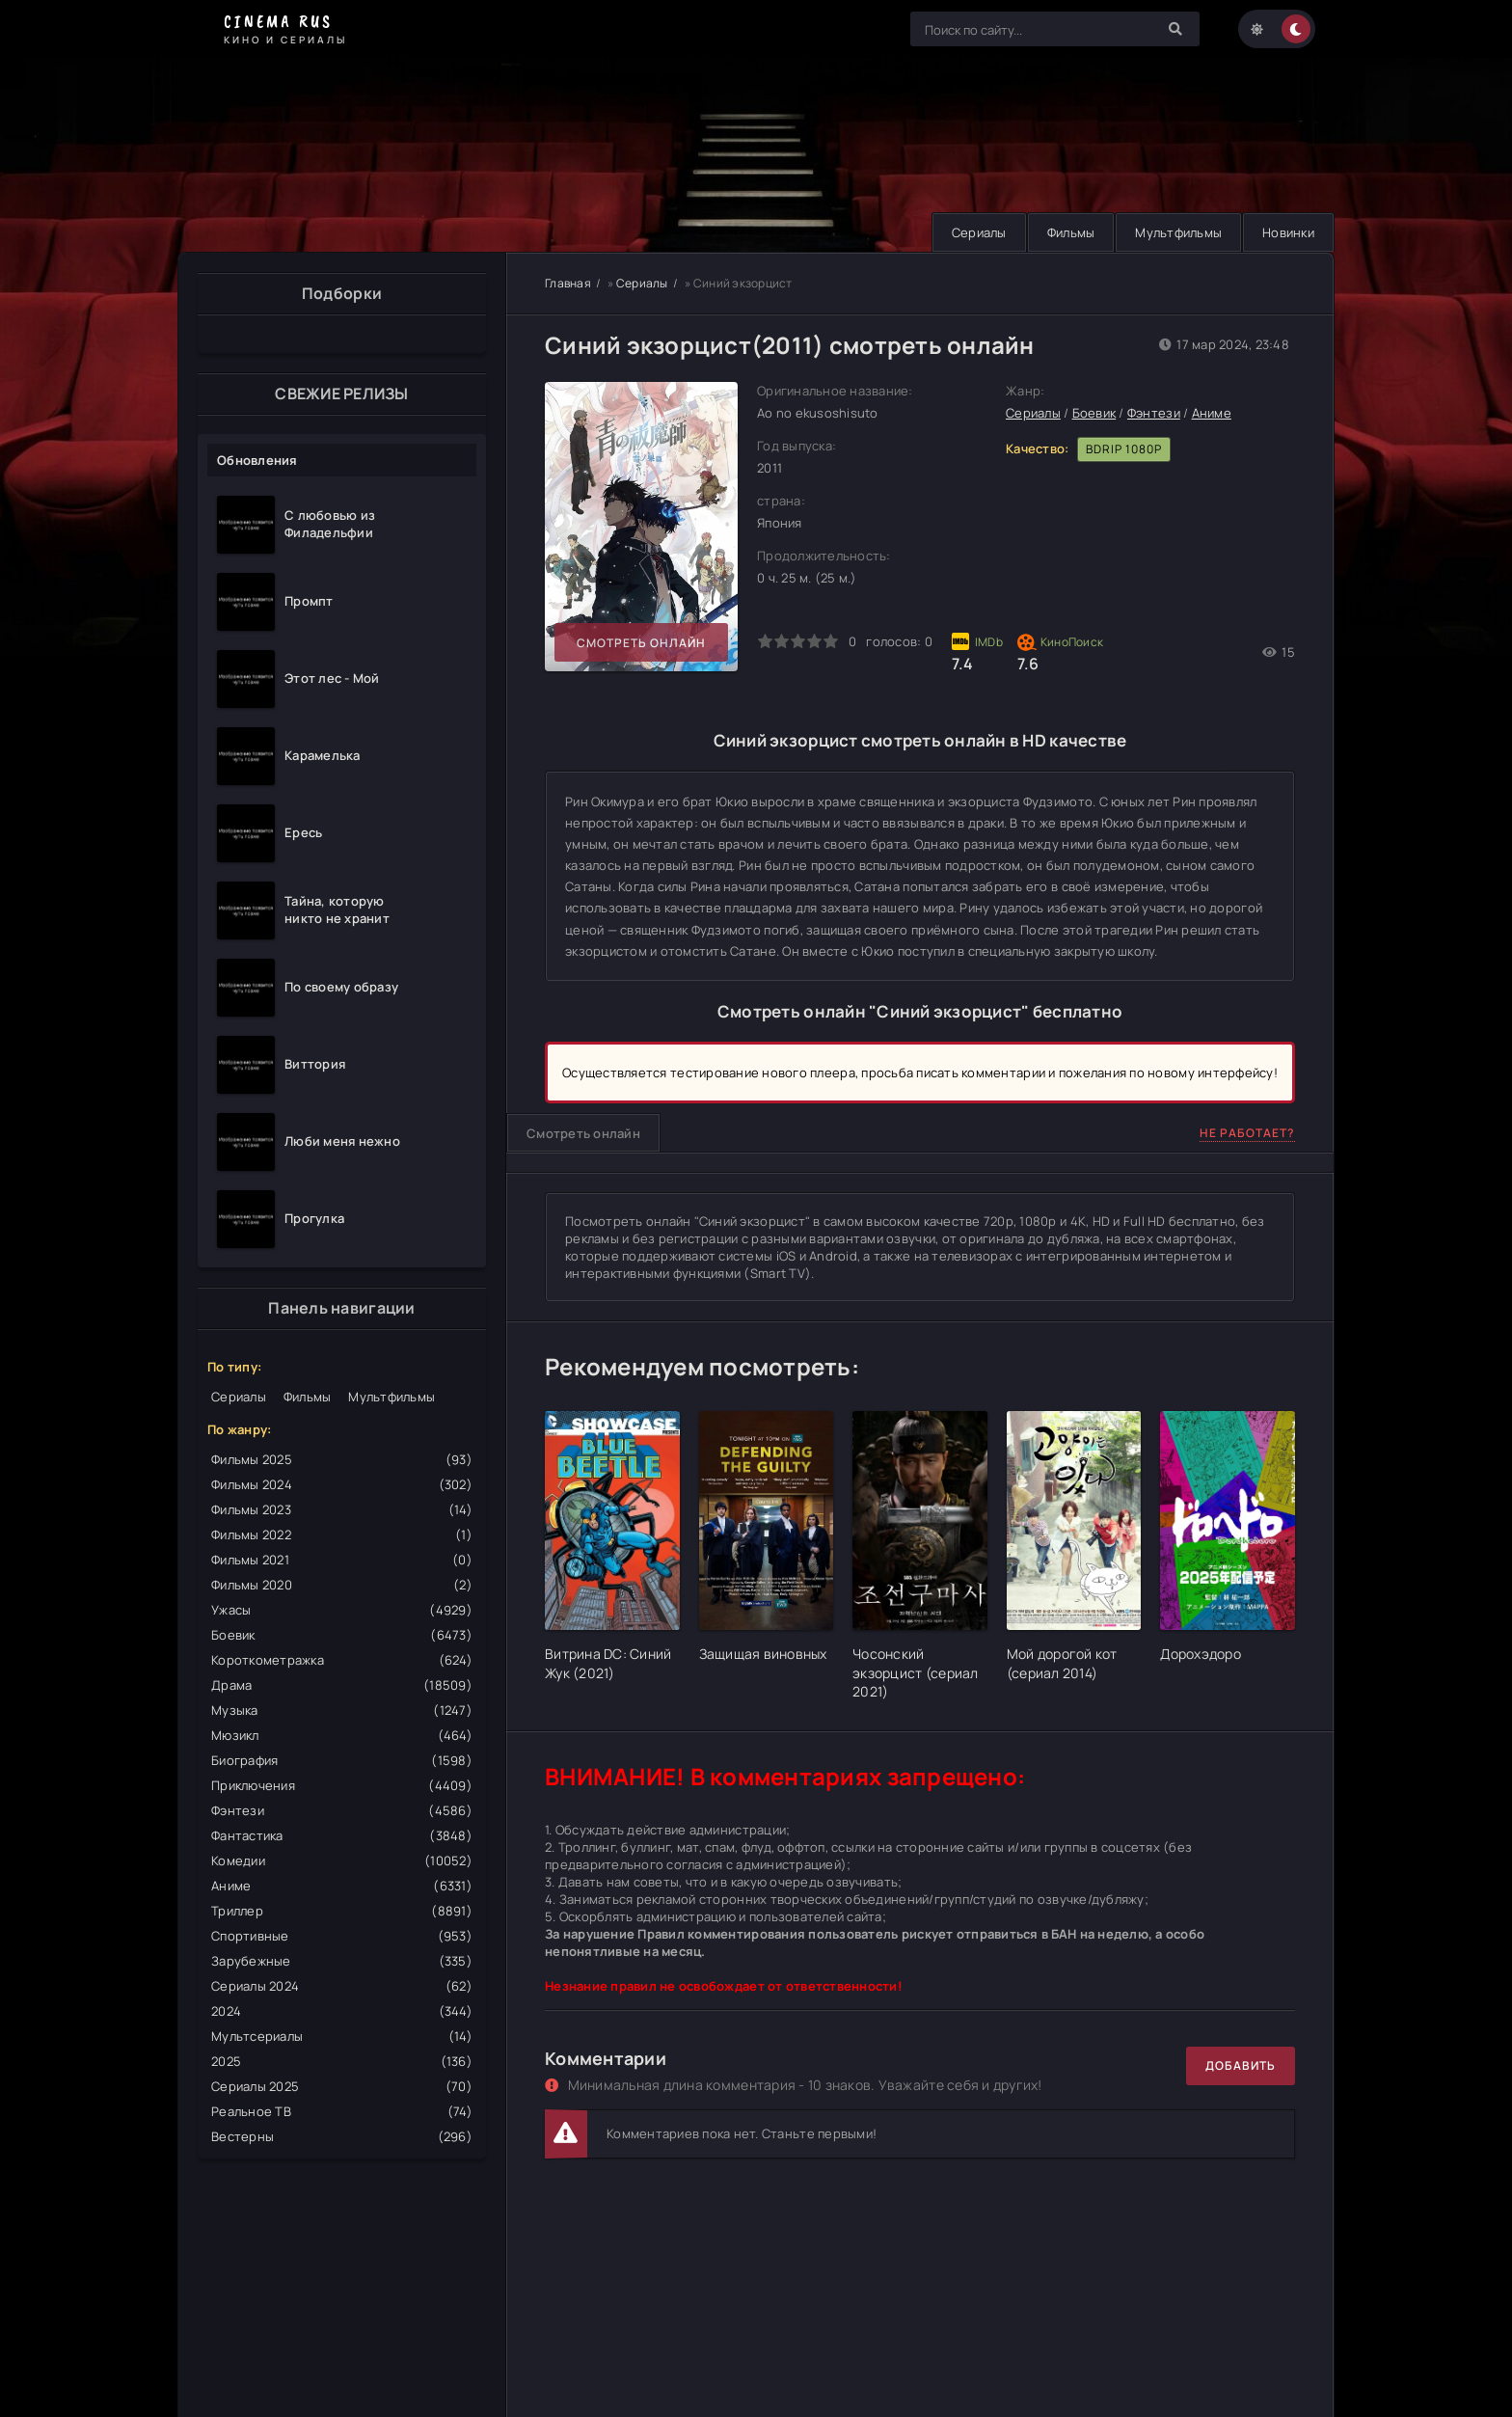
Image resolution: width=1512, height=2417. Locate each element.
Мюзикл (341, 1735)
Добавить (1240, 2065)
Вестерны (341, 2136)
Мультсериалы (341, 2036)
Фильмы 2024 (341, 1484)
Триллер (341, 1910)
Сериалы (979, 232)
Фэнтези (341, 1810)
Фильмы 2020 (341, 1584)
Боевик (341, 1634)
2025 (341, 2061)
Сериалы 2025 (341, 2086)
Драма (341, 1685)
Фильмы (1071, 232)
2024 (341, 2011)
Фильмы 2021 (341, 1559)
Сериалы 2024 (341, 1986)
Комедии (341, 1860)
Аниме (341, 1885)
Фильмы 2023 (341, 1509)
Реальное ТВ (341, 2111)
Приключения (341, 1785)
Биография (341, 1760)
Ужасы (341, 1609)
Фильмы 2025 (341, 1459)
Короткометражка (341, 1660)
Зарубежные (341, 1960)
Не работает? (1247, 1133)
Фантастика (341, 1835)
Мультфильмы (1178, 232)
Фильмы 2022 (341, 1534)
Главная (568, 283)
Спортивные (341, 1935)
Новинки (1288, 232)
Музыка (341, 1710)
